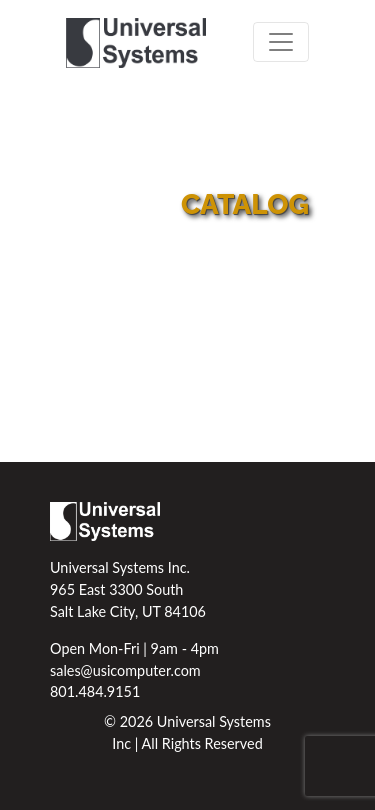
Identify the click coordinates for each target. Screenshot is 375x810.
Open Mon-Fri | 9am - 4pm (134, 648)
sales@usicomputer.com (125, 670)
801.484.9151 (95, 691)
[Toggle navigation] (281, 42)
